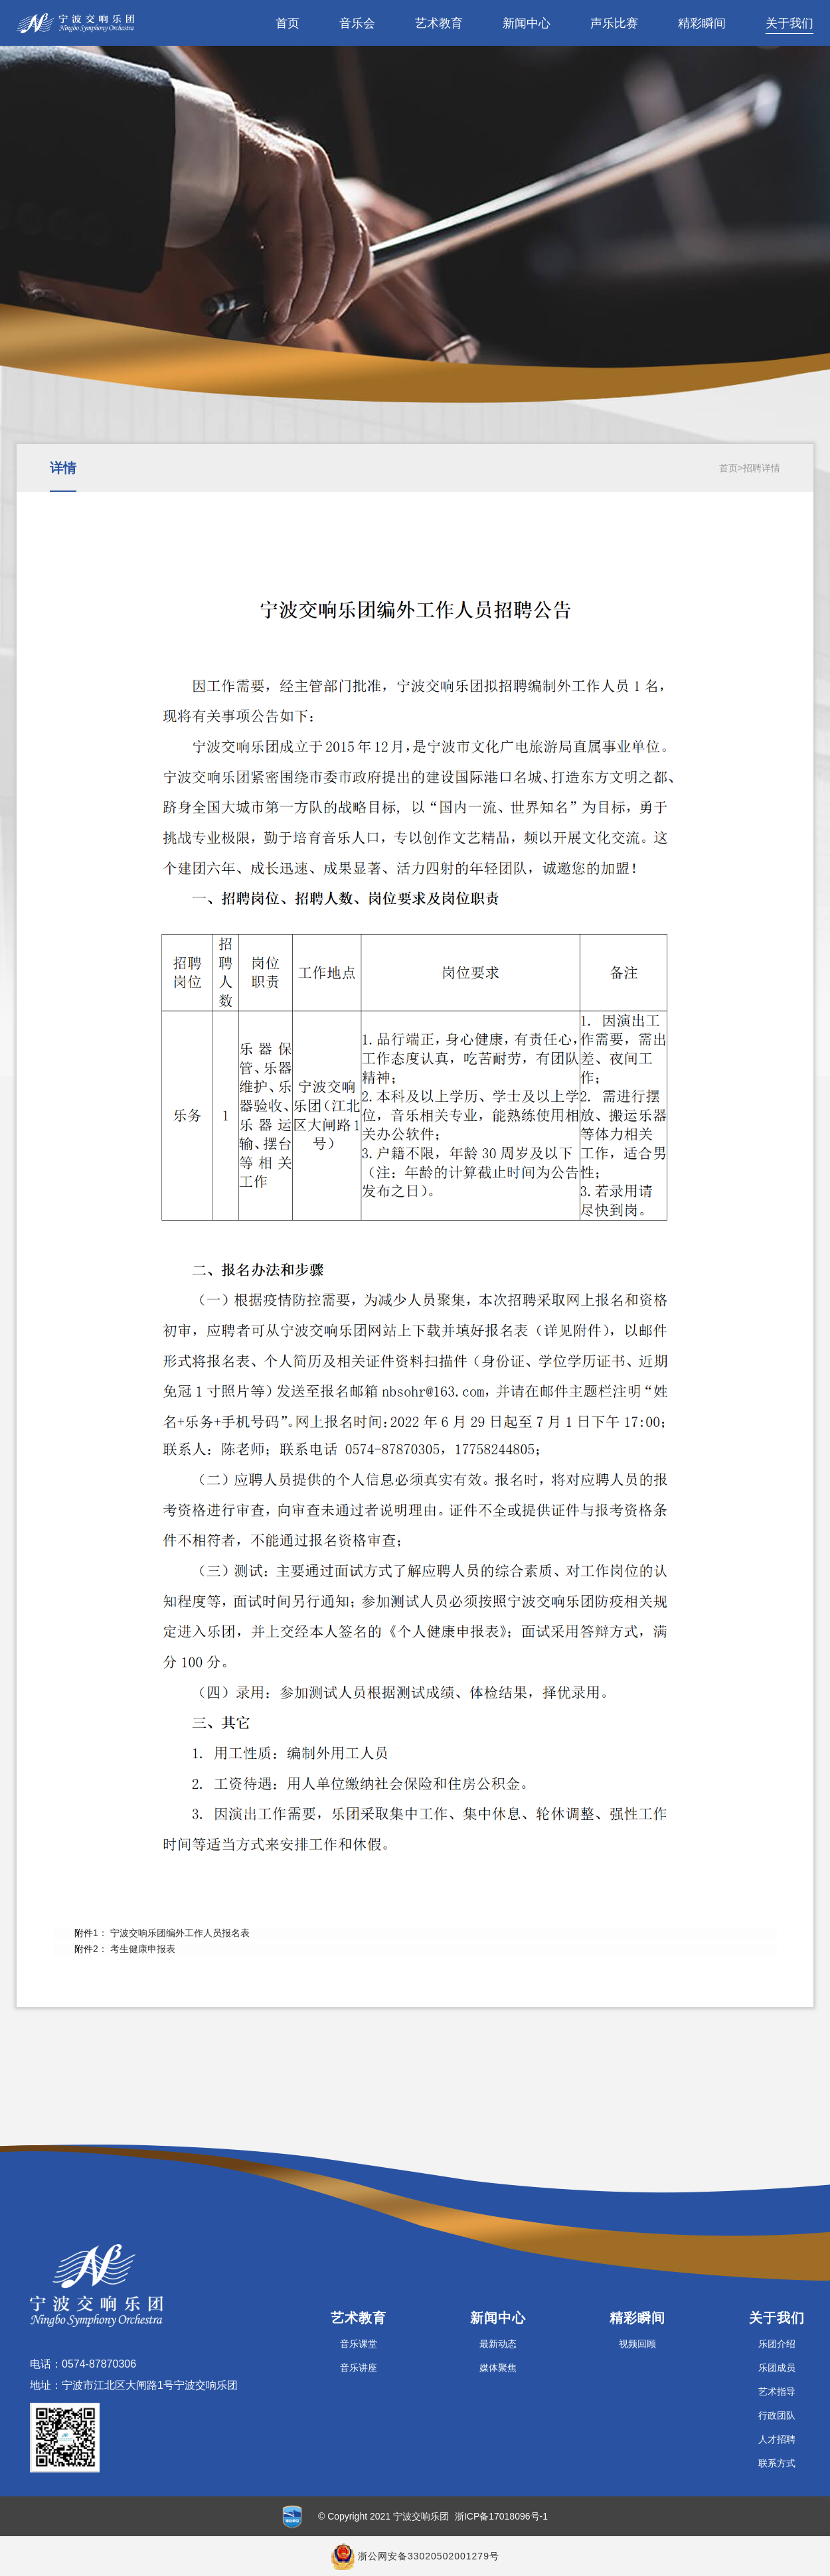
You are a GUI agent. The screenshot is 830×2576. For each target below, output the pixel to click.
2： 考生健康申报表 (134, 1948)
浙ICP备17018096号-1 (501, 2516)
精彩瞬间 (702, 23)
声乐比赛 (614, 23)
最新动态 (498, 2343)
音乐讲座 (358, 2367)
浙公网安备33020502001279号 (428, 2556)
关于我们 (789, 23)
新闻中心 (526, 23)
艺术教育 (439, 23)
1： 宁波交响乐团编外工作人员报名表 (171, 1933)
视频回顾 (637, 2343)
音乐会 (357, 23)
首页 (287, 23)
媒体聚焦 (498, 2367)
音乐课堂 (358, 2343)
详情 (63, 468)
